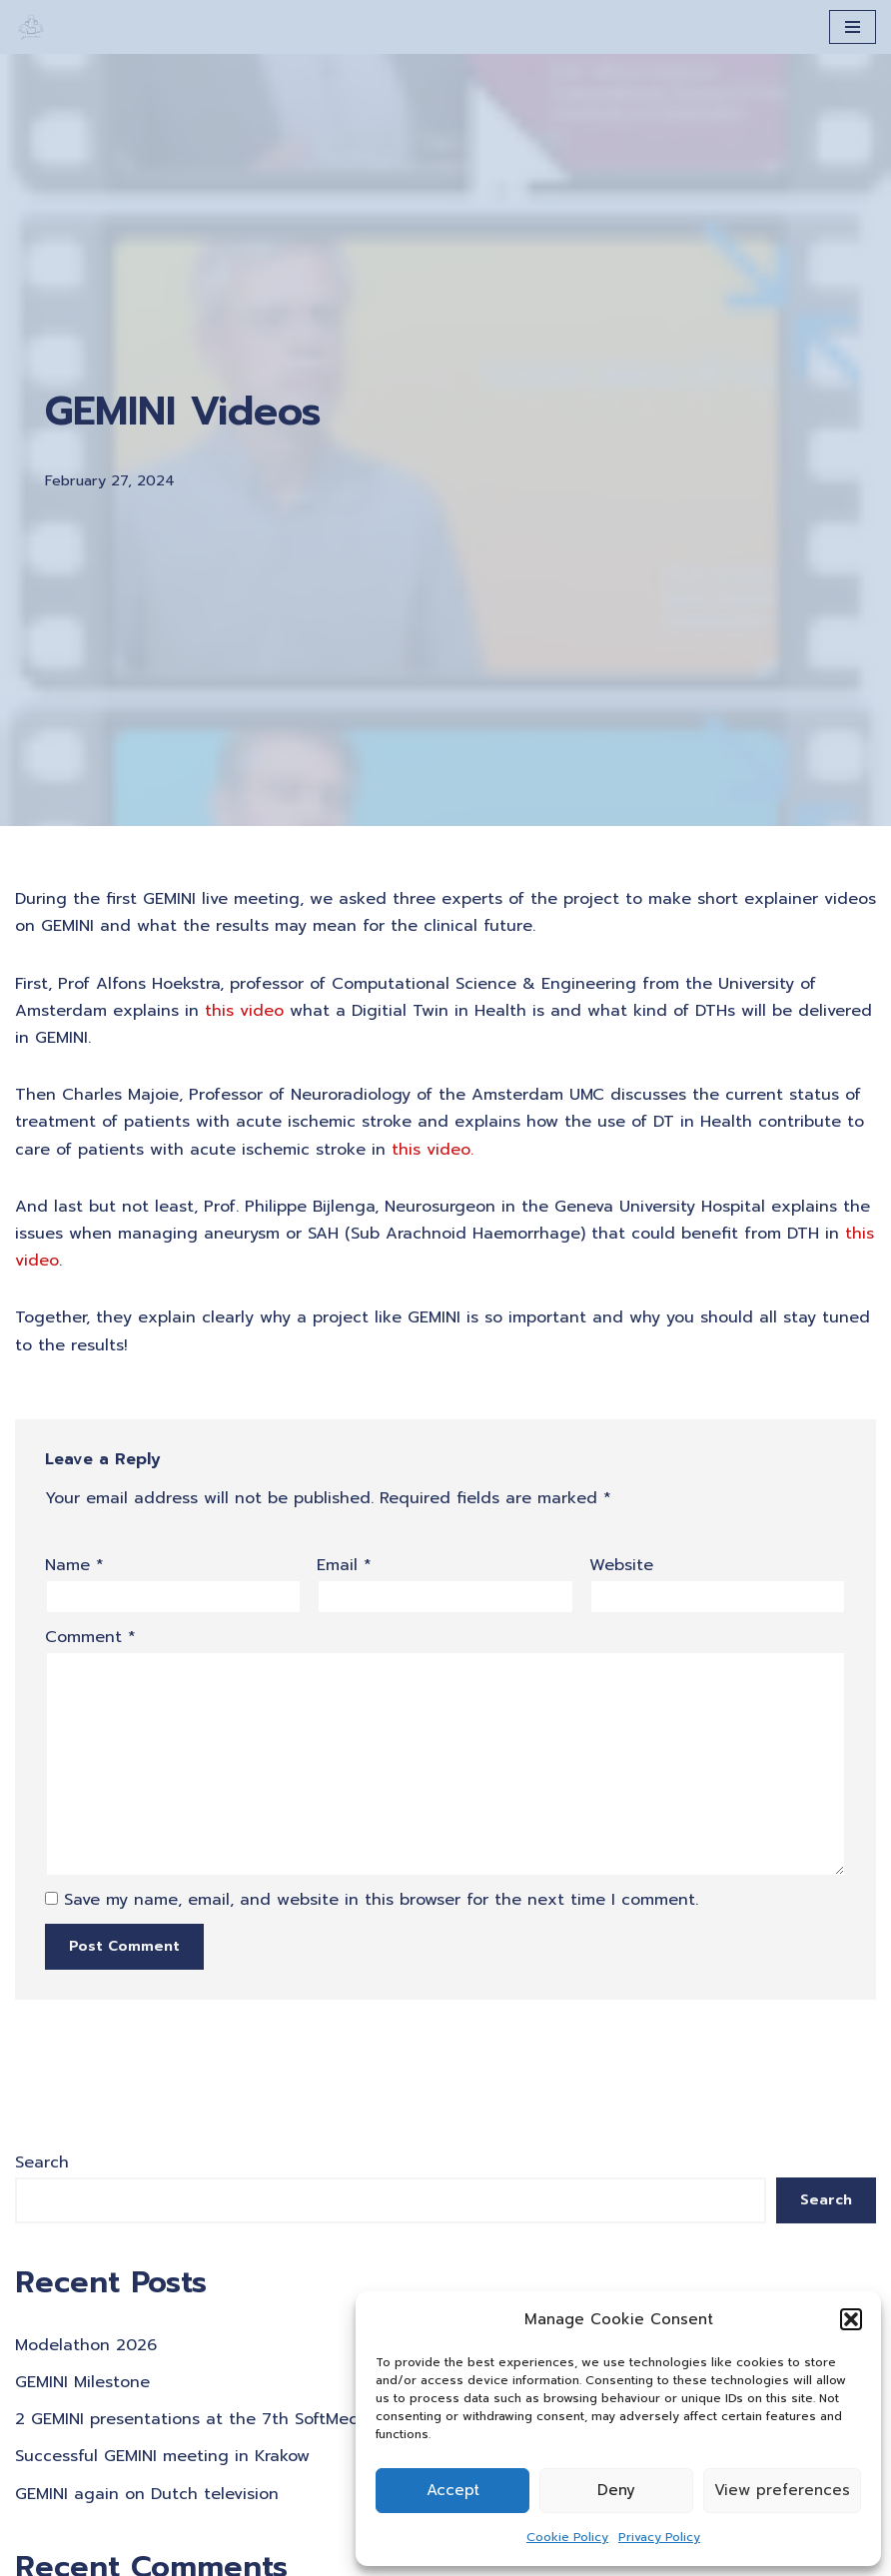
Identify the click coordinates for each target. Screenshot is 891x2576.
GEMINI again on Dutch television (147, 2494)
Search (42, 2162)
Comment (90, 1637)
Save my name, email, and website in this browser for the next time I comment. (381, 1900)
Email (344, 1565)
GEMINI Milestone (82, 2382)
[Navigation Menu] (852, 27)
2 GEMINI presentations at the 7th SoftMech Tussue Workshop (263, 2419)
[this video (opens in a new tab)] (244, 1011)
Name (74, 1565)
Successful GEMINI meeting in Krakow (162, 2456)
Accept (453, 2490)
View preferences (782, 2490)
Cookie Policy (567, 2537)
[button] (851, 2319)
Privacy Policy (659, 2537)
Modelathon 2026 (86, 2345)
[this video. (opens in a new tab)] (432, 1150)
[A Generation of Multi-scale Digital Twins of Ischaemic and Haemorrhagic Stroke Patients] (31, 27)
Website (621, 1565)
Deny (616, 2490)
